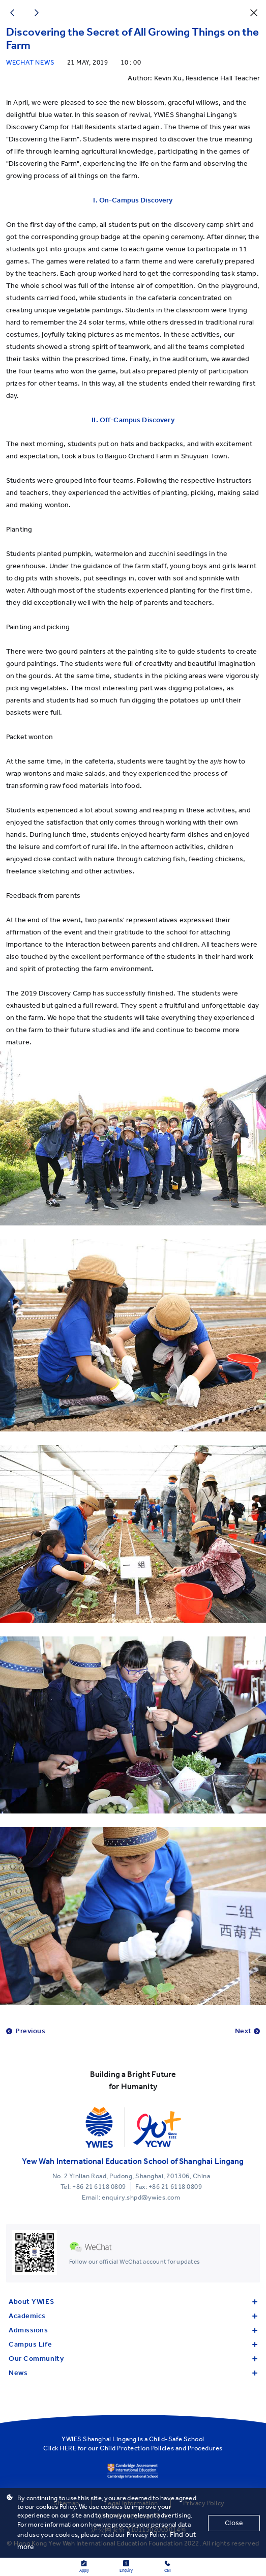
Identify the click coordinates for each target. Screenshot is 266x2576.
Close (234, 2523)
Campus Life (133, 2344)
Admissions (133, 2330)
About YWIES (133, 2301)
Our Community (133, 2358)
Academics (133, 2315)
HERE (68, 2448)
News (133, 2372)
